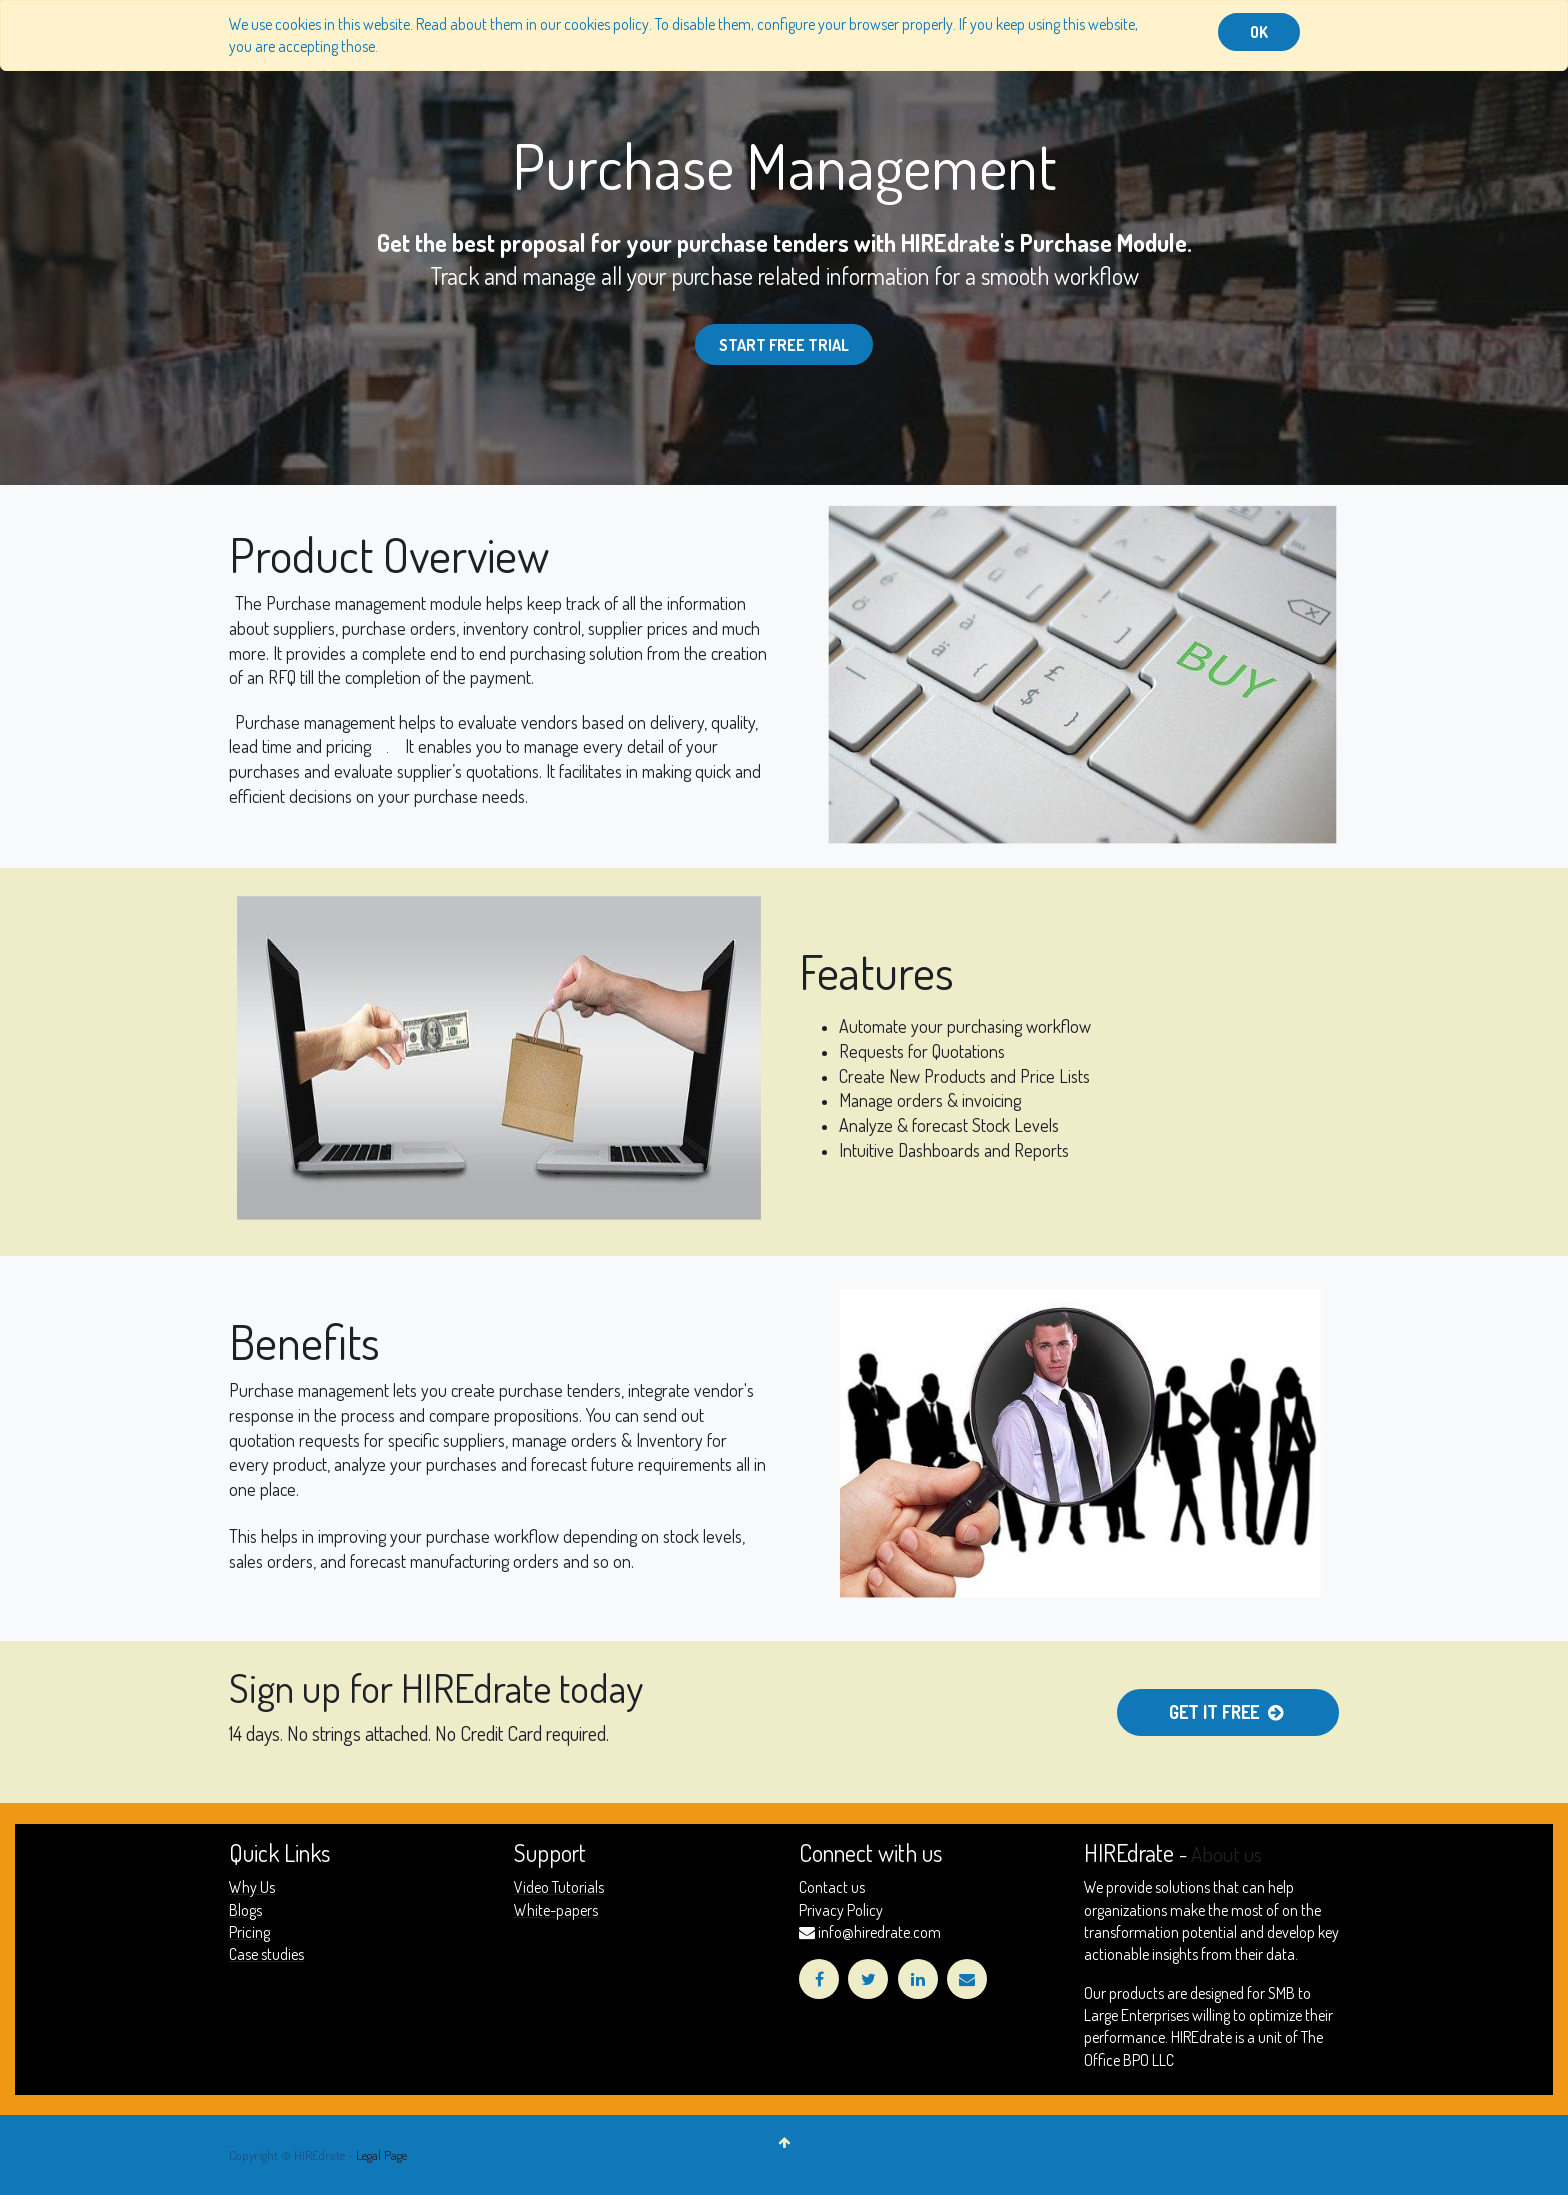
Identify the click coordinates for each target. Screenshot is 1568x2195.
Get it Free (1228, 1712)
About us (1226, 1854)
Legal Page (381, 2155)
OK (1259, 32)
